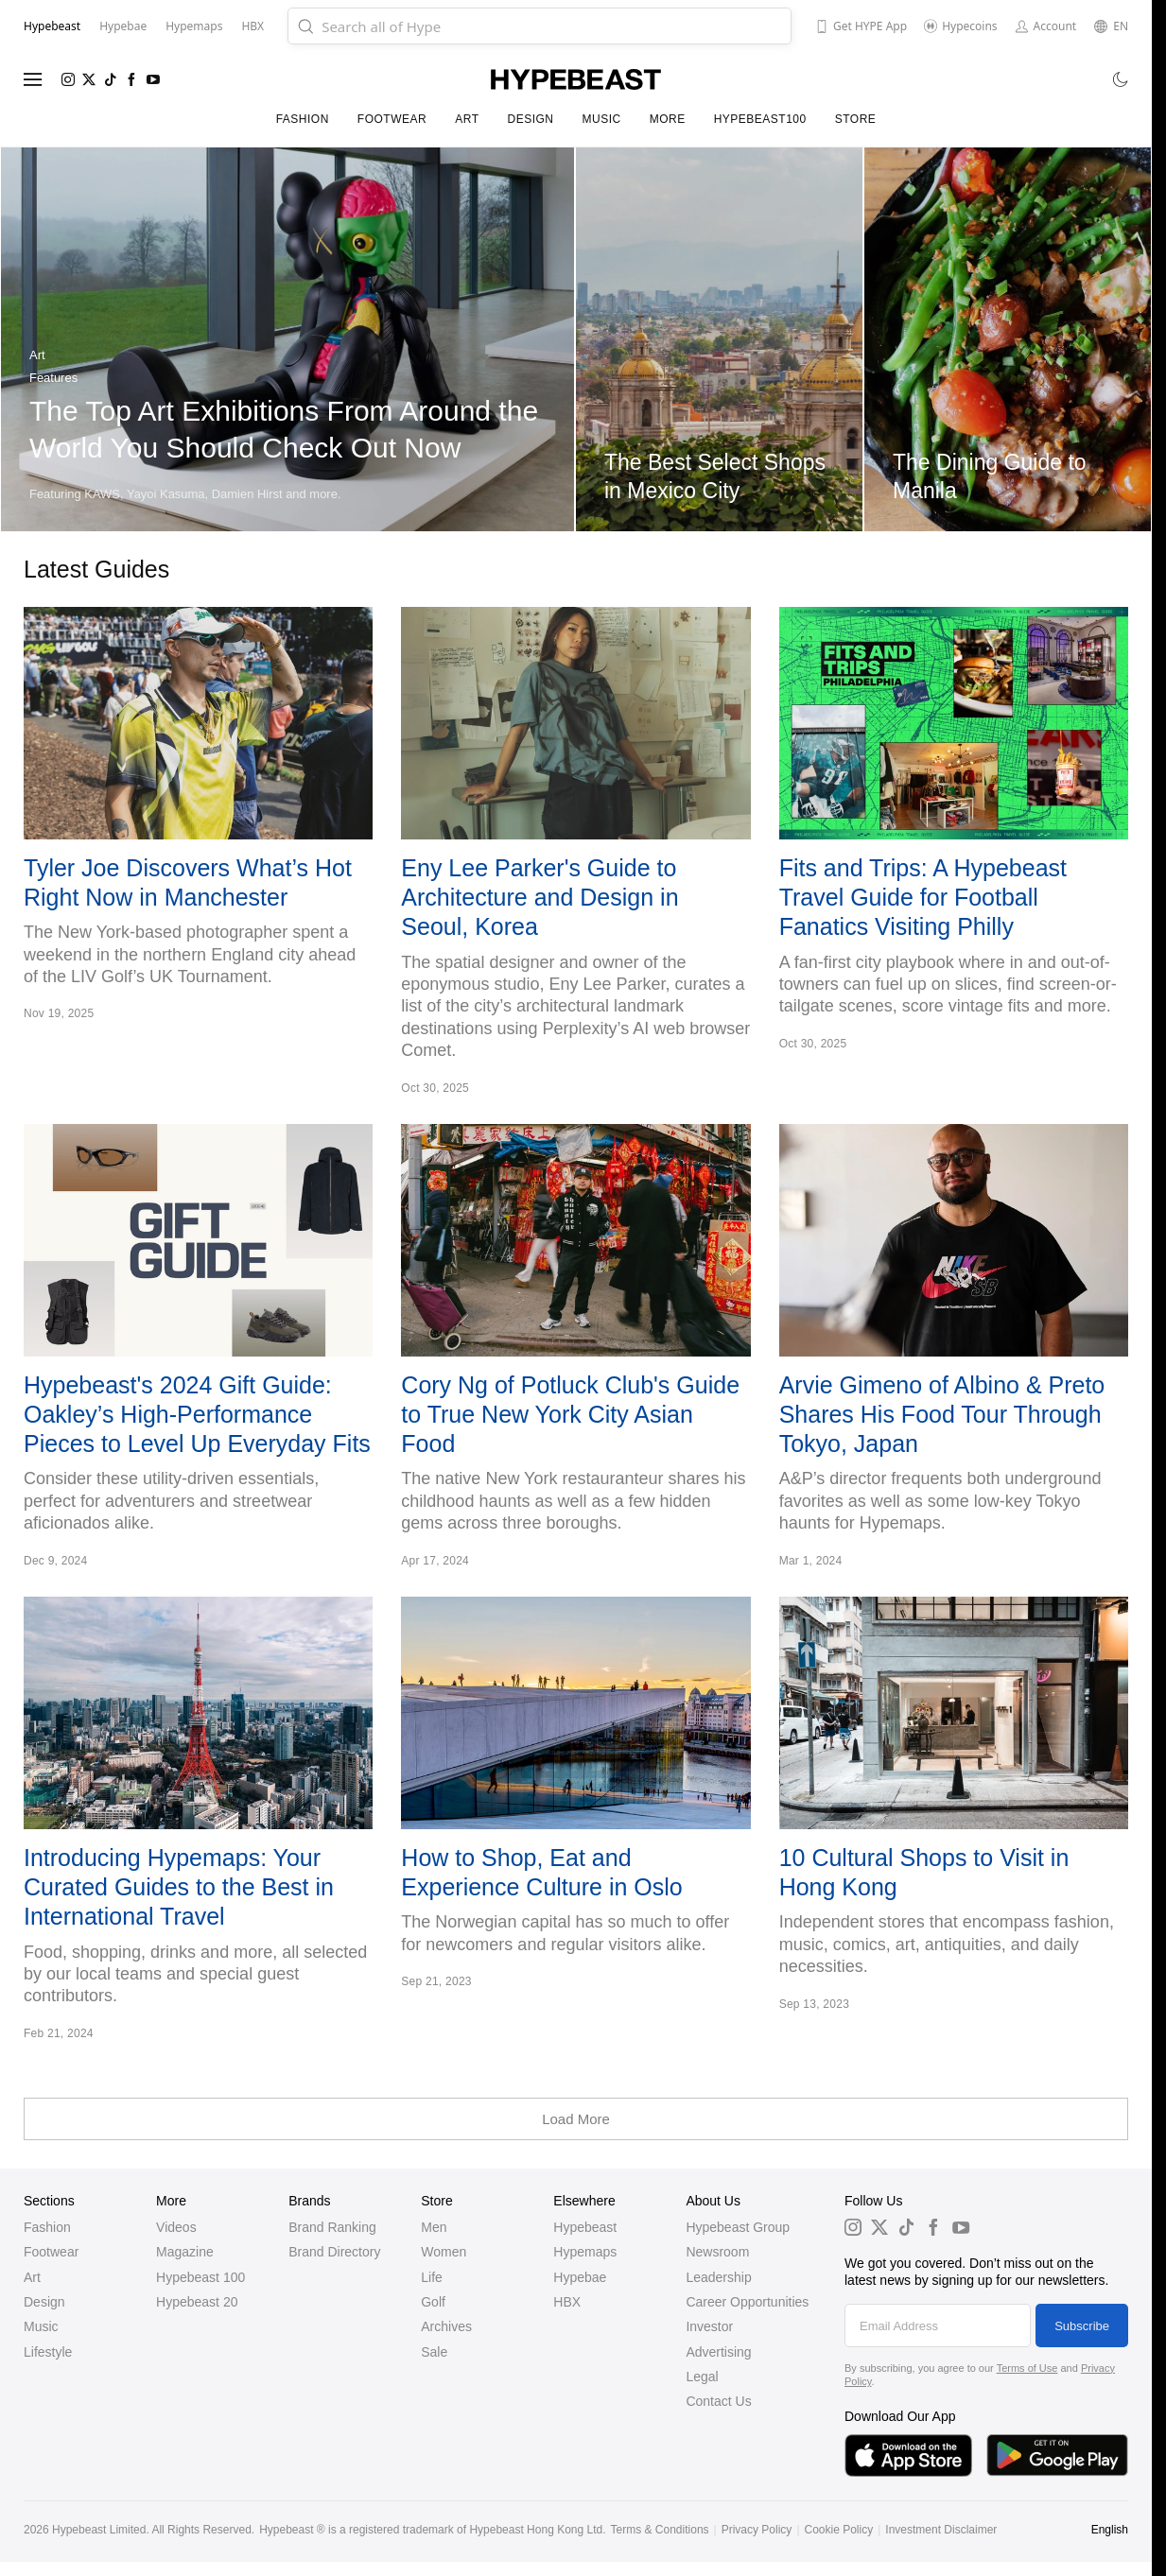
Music (601, 119)
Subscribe (1081, 2326)
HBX (567, 2301)
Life (432, 2277)
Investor (709, 2326)
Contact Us (718, 2401)
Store (856, 119)
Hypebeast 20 (196, 2301)
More (668, 119)
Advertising (718, 2352)
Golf (433, 2301)
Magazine (185, 2251)
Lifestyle (48, 2352)
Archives (446, 2326)
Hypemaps (585, 2251)
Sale (434, 2352)
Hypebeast (585, 2227)
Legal (702, 2376)
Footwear (391, 119)
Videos (176, 2227)
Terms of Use (1027, 2368)
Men (433, 2227)
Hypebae (579, 2277)
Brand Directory (334, 2251)
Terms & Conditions (660, 2529)
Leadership (718, 2277)
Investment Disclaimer (941, 2529)
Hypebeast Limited (99, 2529)
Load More (576, 2119)
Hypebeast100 (760, 119)
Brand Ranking (332, 2227)
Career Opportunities (747, 2301)
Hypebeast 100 (200, 2277)
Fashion (302, 119)
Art (467, 119)
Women (443, 2251)
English (1109, 2529)
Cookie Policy (839, 2529)
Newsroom (717, 2251)
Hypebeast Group (738, 2227)
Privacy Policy (757, 2529)
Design (530, 119)
